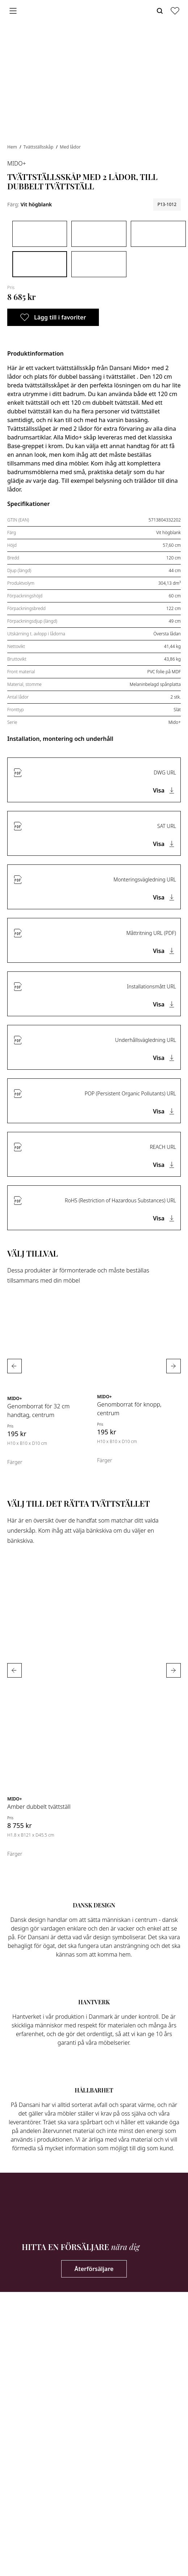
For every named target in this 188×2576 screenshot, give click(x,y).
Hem (12, 147)
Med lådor (70, 147)
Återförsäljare (94, 2269)
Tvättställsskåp (38, 147)
